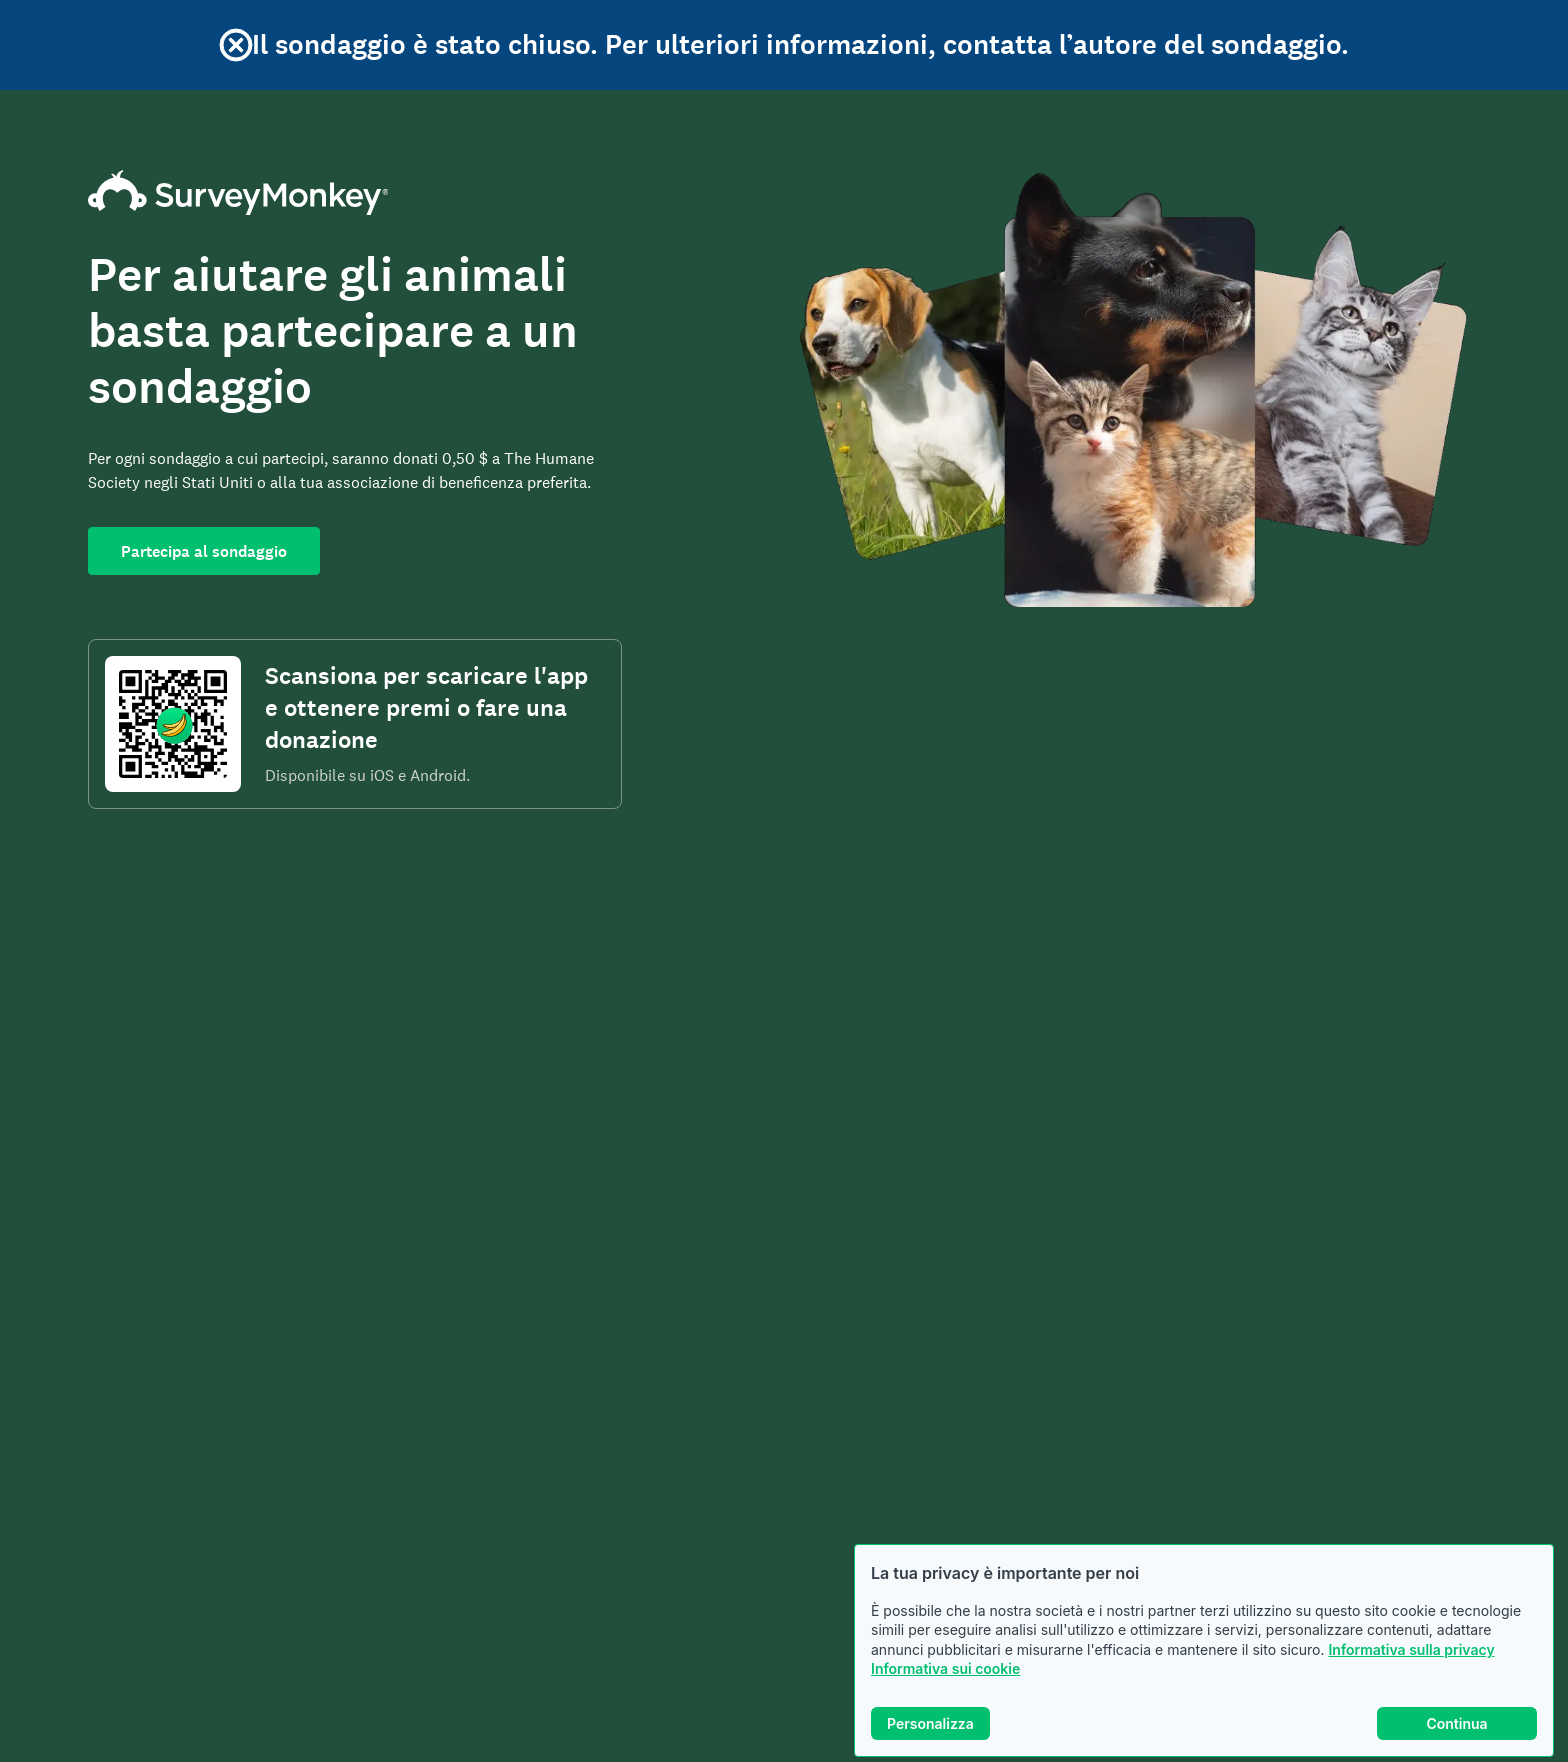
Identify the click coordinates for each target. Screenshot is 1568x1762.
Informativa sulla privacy (1411, 1649)
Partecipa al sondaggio (204, 551)
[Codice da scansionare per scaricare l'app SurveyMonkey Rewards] (173, 724)
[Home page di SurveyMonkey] (355, 192)
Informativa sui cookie (945, 1668)
